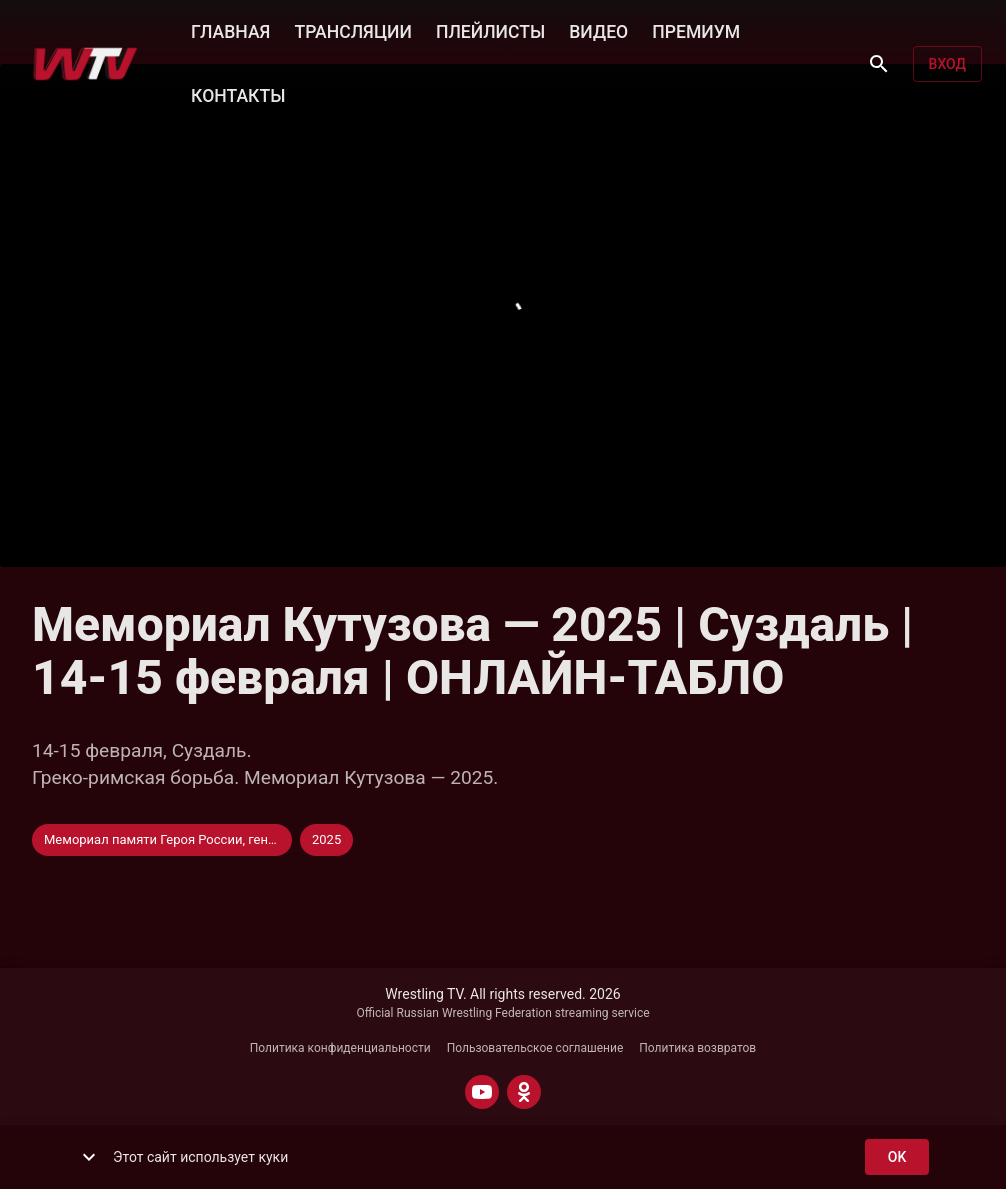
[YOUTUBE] (482, 1092)
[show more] (89, 1157)
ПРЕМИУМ (696, 30)
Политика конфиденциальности (340, 1048)
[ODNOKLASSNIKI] (524, 1092)
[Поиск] (879, 64)
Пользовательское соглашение (535, 1048)
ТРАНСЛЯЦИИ (352, 30)
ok (897, 1157)
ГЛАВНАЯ (230, 30)
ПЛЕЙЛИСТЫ (490, 30)
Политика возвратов (697, 1048)
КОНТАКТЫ (238, 94)
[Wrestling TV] (85, 64)
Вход (947, 64)
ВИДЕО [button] (598, 30)
